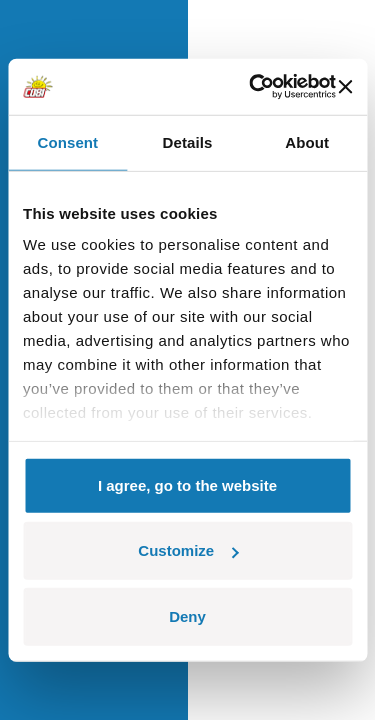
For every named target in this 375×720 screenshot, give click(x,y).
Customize (188, 550)
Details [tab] (188, 141)
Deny (187, 615)
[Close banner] (345, 87)
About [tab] (307, 141)
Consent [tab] (67, 141)
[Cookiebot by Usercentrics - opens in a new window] (253, 87)
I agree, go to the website (187, 484)
